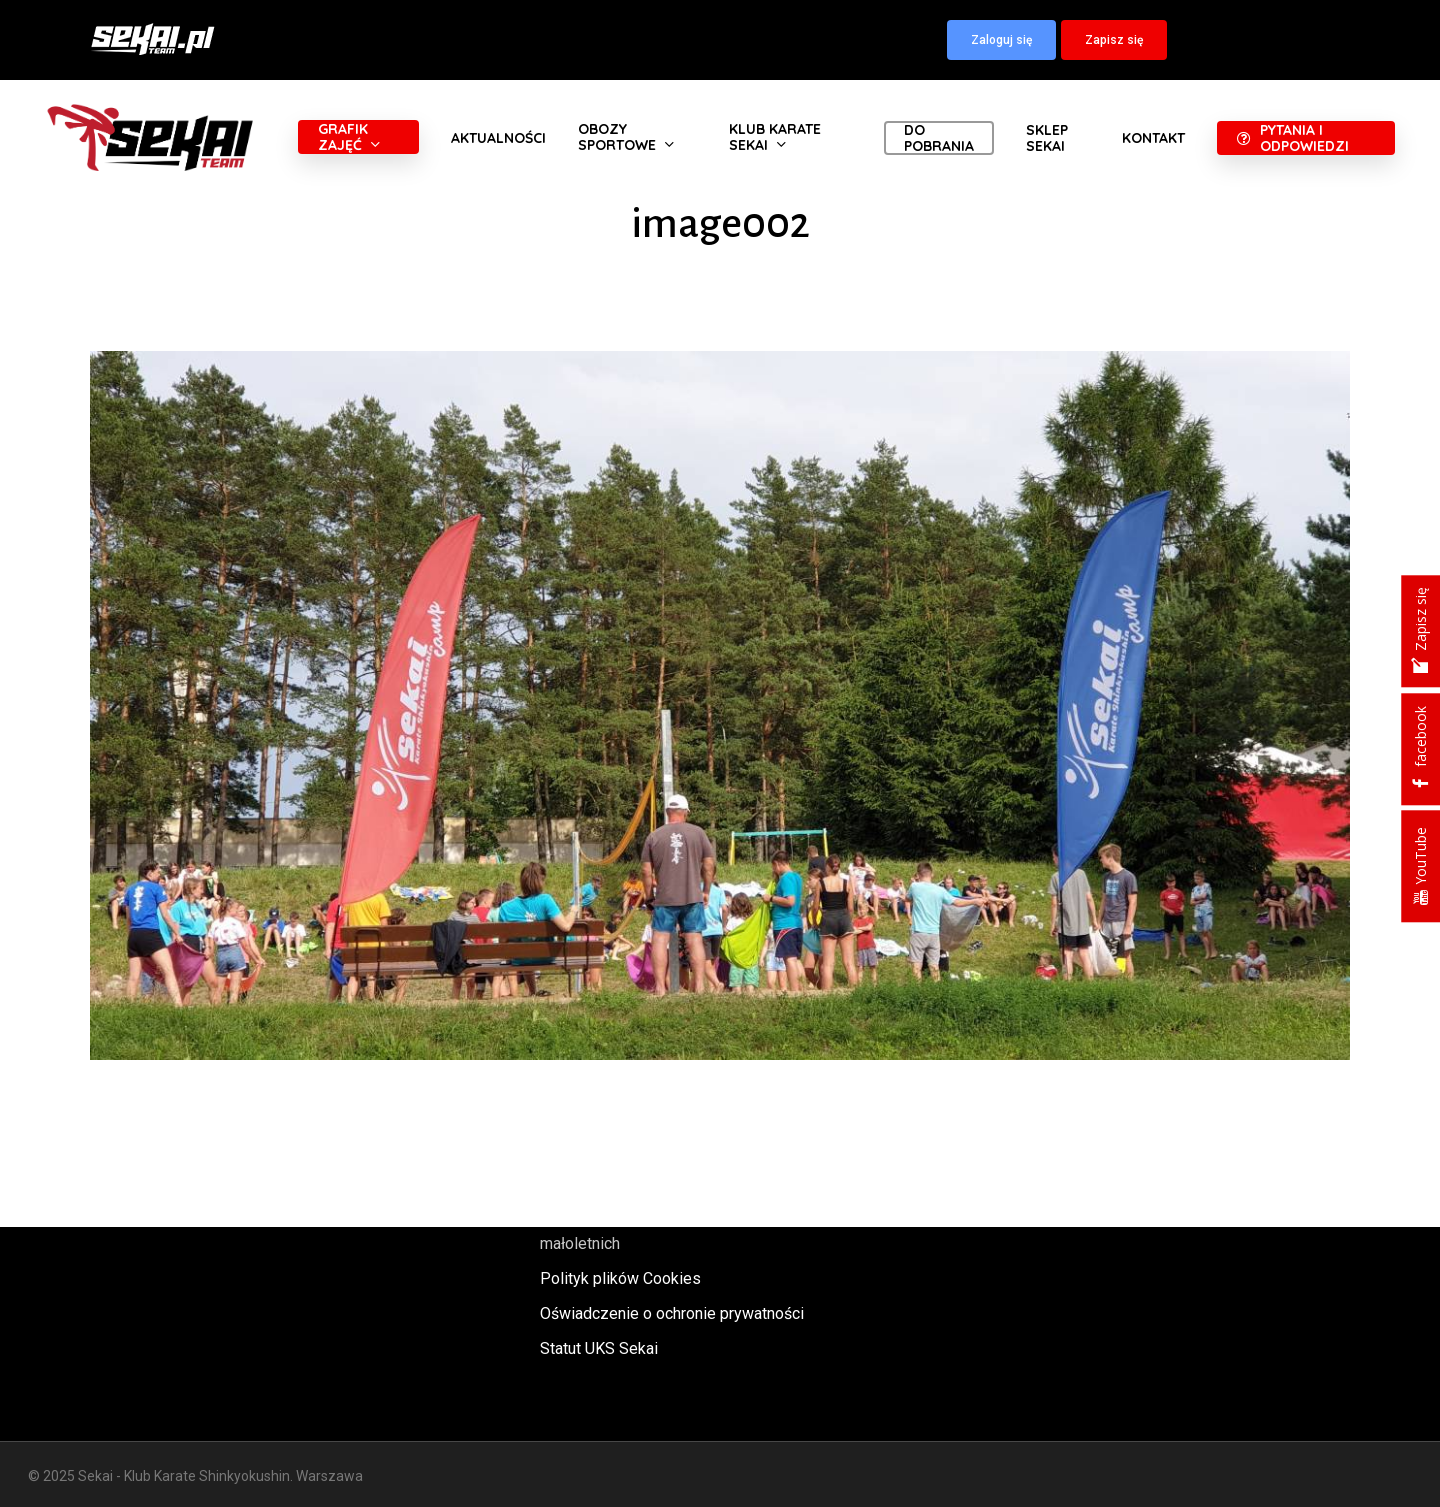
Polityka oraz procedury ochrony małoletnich (652, 1230)
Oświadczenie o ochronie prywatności (672, 1313)
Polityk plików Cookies (620, 1278)
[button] (1001, 40)
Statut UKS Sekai (599, 1348)
